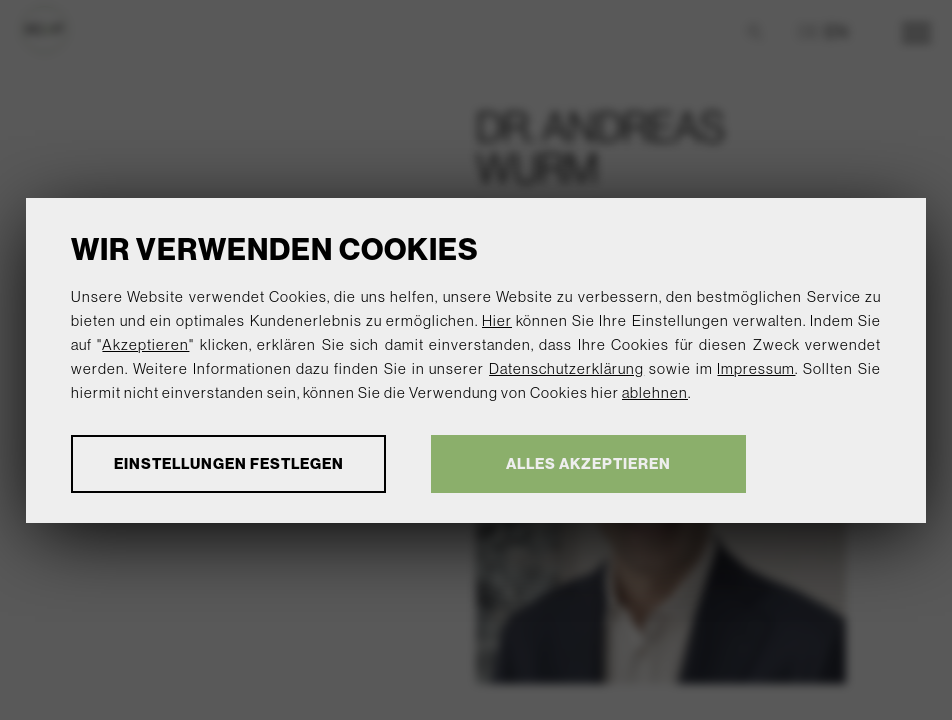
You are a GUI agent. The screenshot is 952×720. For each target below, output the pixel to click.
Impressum (756, 368)
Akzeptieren (145, 344)
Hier (497, 320)
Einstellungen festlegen (229, 463)
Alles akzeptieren (588, 463)
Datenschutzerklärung (566, 368)
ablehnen (655, 392)
